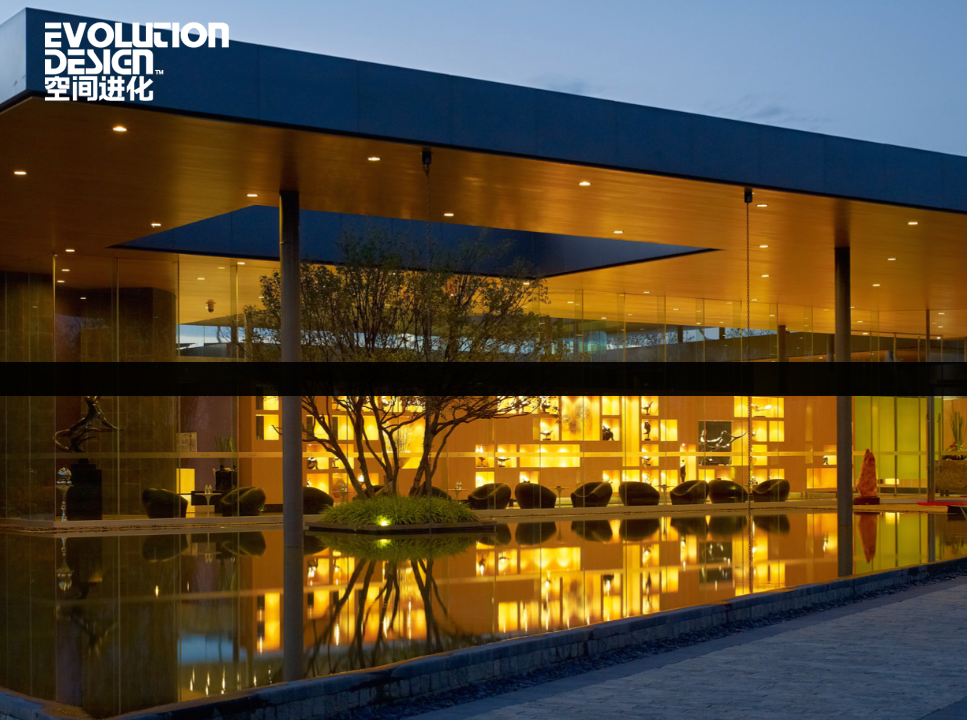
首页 (137, 61)
